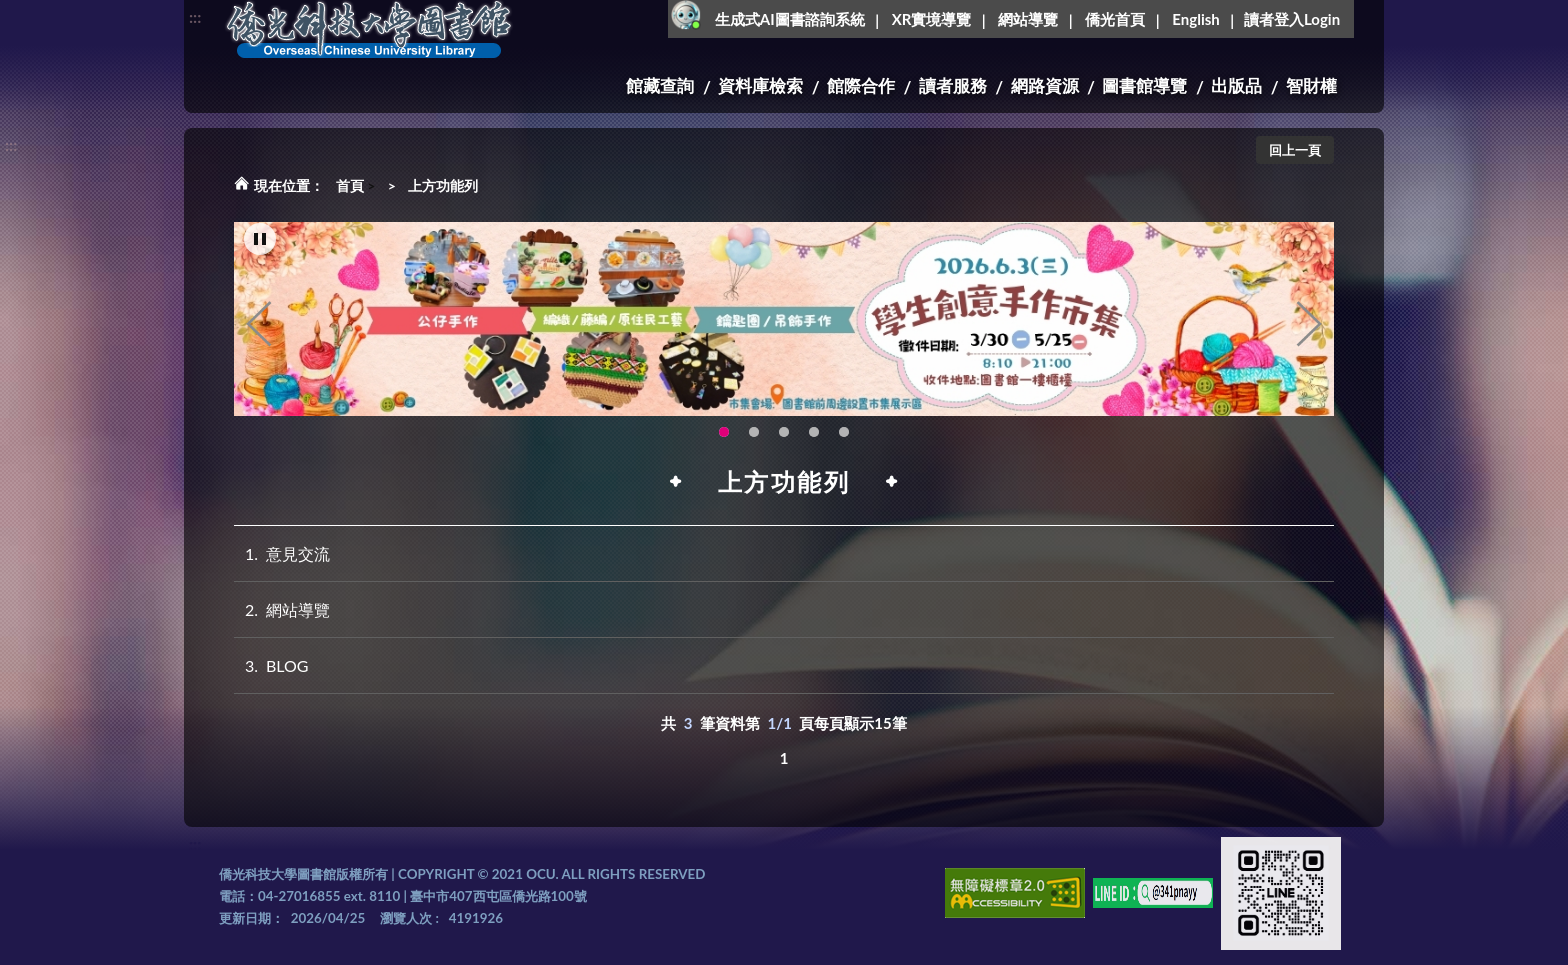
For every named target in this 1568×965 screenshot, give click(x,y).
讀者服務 (953, 85)
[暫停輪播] (260, 240)
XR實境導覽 (932, 19)
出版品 (1236, 85)
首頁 (350, 185)
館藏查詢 (660, 85)
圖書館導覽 (1144, 85)
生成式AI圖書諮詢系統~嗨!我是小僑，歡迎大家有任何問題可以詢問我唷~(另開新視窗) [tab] (844, 433)
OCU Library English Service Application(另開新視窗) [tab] (754, 433)
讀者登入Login (1292, 19)
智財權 (1311, 85)
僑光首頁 (1115, 19)
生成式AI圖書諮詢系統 (790, 19)
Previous (259, 325)
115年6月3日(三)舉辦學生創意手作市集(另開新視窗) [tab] (724, 433)
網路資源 (1045, 85)
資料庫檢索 (760, 85)
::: (195, 16)
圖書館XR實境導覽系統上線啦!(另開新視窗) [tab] (784, 433)
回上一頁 (1295, 150)
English (1195, 19)
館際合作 (861, 85)
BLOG (271, 665)
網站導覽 (1028, 19)
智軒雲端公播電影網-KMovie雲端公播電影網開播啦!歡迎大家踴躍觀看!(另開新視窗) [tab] (814, 433)
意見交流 (282, 553)
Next (1309, 325)
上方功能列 (443, 185)
